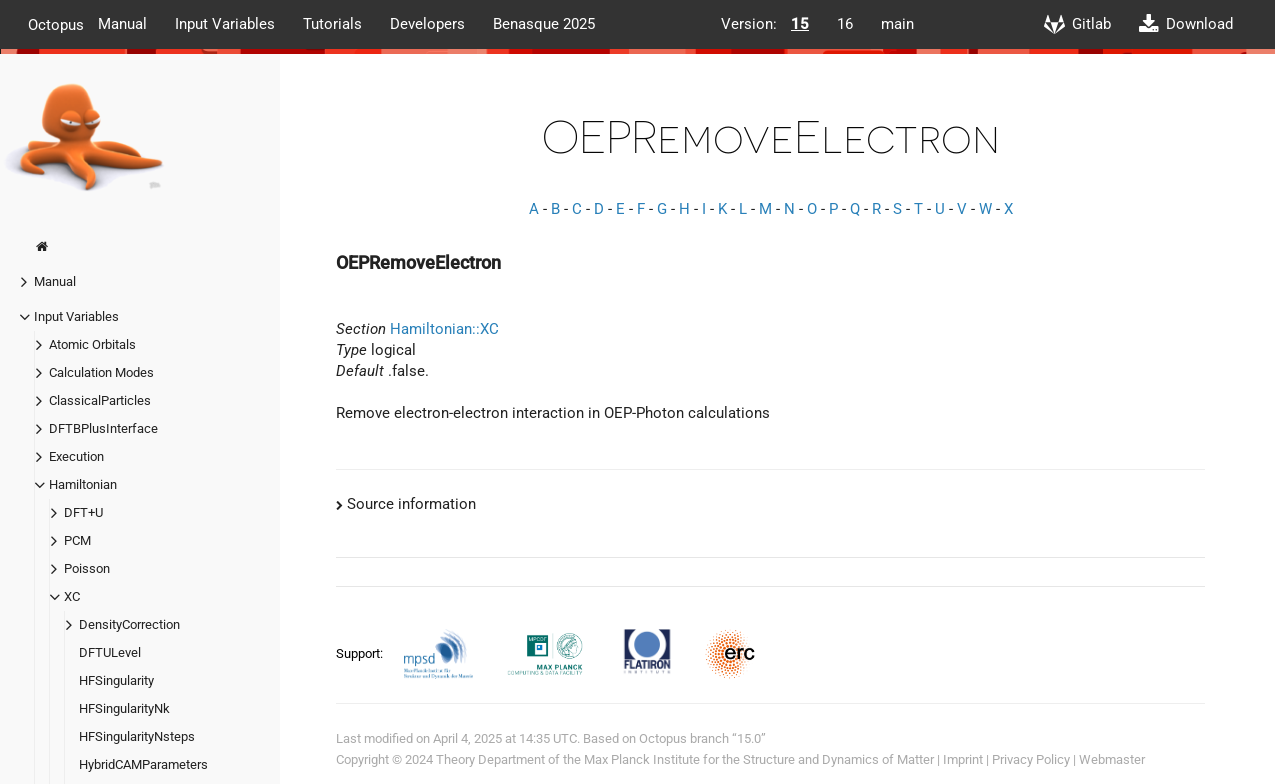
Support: (361, 653)
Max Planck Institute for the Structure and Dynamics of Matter (759, 759)
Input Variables (225, 24)
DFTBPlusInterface (103, 428)
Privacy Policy (1031, 759)
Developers (427, 24)
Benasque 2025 (544, 24)
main (897, 24)
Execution (76, 456)
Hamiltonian (83, 484)
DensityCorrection (129, 624)
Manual (122, 24)
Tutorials (332, 24)
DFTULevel (110, 652)
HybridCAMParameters (143, 764)
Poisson (87, 568)
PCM (77, 540)
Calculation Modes (101, 372)
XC (72, 596)
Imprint (963, 759)
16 (845, 24)
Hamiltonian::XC (444, 329)
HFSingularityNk (124, 708)
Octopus (56, 24)
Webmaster (1112, 759)
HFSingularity (116, 680)
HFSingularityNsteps (137, 736)
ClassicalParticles (100, 400)
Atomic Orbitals (92, 344)
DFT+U (83, 512)
